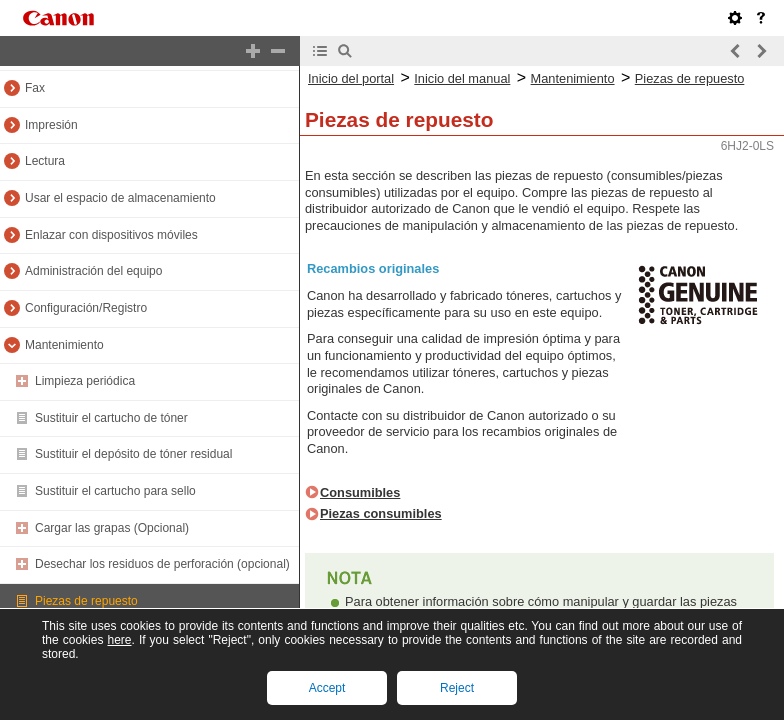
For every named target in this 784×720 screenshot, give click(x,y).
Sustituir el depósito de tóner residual (133, 454)
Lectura (45, 161)
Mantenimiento (64, 345)
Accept (327, 688)
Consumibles (360, 492)
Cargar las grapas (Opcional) (112, 528)
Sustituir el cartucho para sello (115, 491)
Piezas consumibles (381, 513)
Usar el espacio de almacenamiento (120, 198)
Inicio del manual (462, 78)
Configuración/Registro (86, 308)
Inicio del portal (351, 78)
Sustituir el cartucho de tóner (111, 418)
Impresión (51, 125)
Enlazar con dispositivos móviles (111, 235)
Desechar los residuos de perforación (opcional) (162, 564)
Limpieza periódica (85, 381)
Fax (35, 88)
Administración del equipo (93, 271)
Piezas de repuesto (86, 601)
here (119, 640)
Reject (457, 688)
